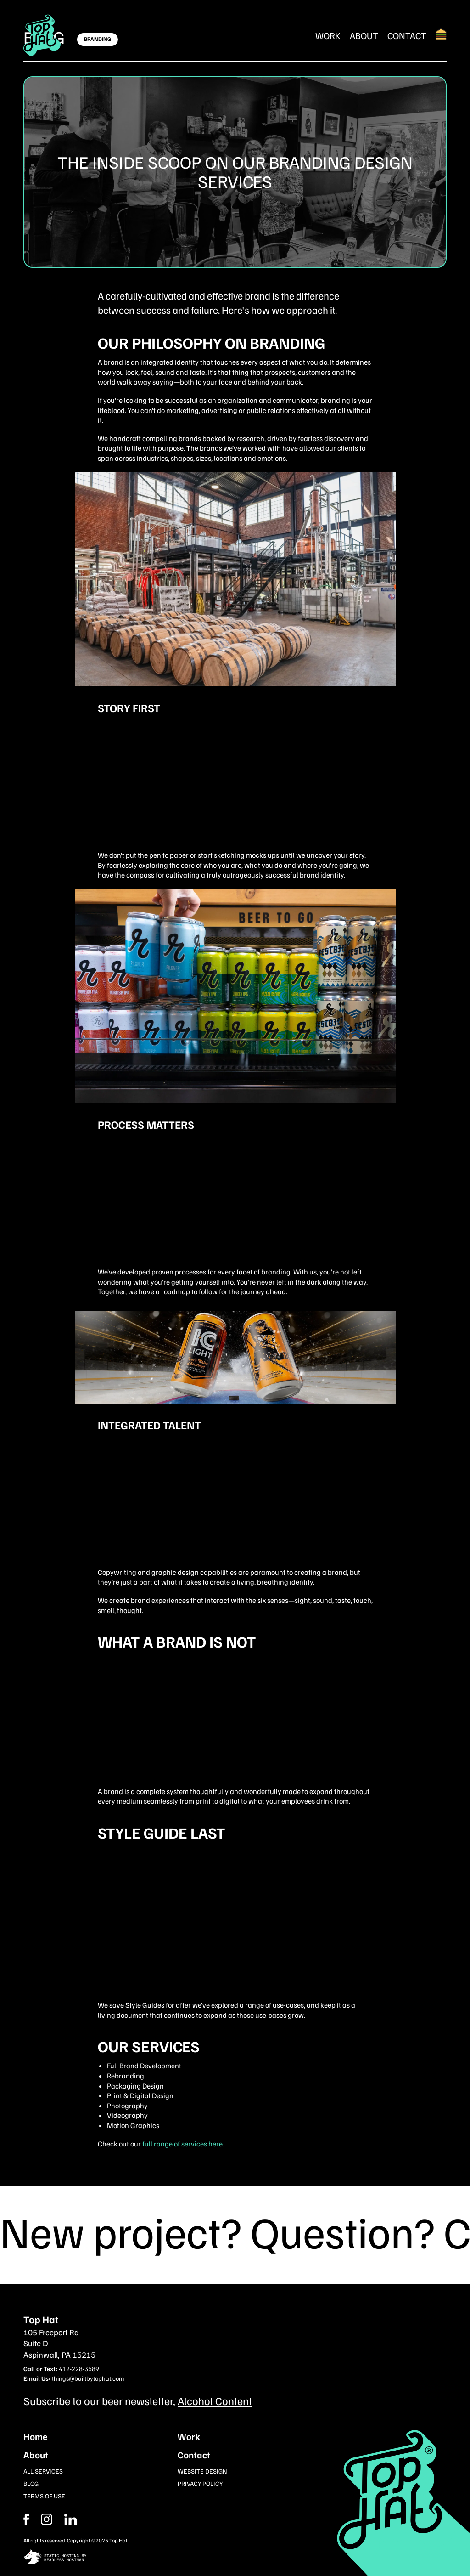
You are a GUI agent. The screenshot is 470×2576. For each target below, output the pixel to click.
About (364, 35)
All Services (43, 2471)
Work (328, 35)
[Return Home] (42, 35)
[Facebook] (46, 2519)
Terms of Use (44, 2496)
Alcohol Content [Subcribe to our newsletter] (215, 2400)
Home (35, 2436)
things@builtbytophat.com (88, 2378)
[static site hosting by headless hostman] (235, 2557)
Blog (31, 2483)
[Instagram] (71, 2519)
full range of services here (182, 2143)
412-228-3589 (79, 2368)
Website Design (202, 2471)
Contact (406, 35)
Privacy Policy (200, 2483)
